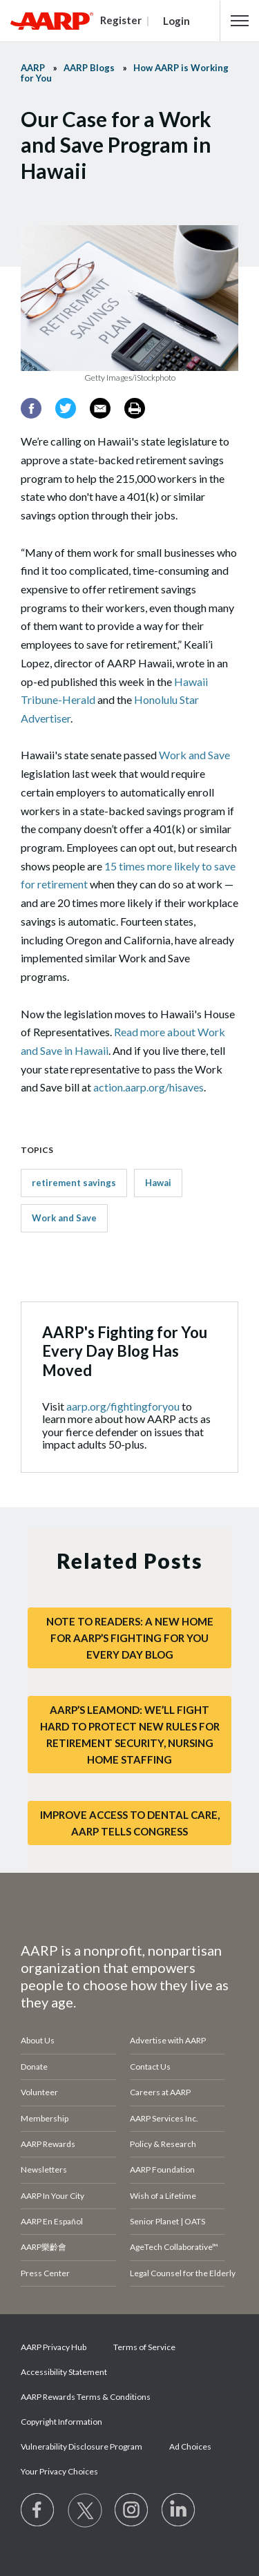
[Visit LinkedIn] (179, 2510)
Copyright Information (61, 2421)
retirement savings (74, 1182)
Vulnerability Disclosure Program (81, 2446)
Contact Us (150, 2066)
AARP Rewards (48, 2144)
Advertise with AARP (168, 2040)
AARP (33, 67)
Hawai (158, 1182)
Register (121, 20)
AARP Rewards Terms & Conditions (86, 2397)
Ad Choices (190, 2446)
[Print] (134, 408)
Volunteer (39, 2092)
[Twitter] (65, 408)
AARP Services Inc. (164, 2118)
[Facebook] (31, 408)
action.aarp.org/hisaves (148, 1087)
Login (176, 21)
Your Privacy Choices (59, 2471)
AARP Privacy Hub (53, 2347)
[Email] (100, 408)
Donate (34, 2066)
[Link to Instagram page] (132, 2510)
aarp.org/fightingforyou (123, 1406)
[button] (239, 20)
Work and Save (194, 754)
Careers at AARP (160, 2092)
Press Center (45, 2273)
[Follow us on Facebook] (38, 2510)
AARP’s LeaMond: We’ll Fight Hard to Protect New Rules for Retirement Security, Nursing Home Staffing (130, 1735)
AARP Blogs (89, 67)
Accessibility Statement (64, 2372)
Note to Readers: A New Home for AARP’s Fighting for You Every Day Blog (129, 1638)
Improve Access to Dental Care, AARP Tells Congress (130, 1823)
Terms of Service (144, 2347)
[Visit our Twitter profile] (85, 2510)
